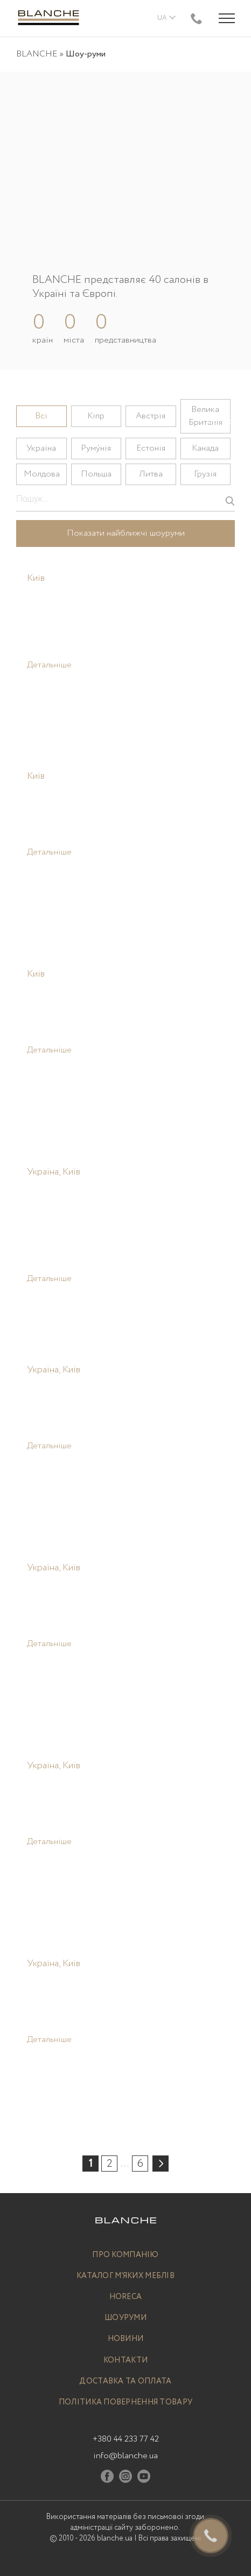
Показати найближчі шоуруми (126, 533)
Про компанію (125, 2255)
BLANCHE (36, 54)
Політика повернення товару (125, 2402)
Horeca (125, 2297)
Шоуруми (125, 2318)
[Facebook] (107, 2478)
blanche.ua (115, 2538)
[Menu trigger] (227, 18)
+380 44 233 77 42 (126, 2439)
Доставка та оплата (125, 2381)
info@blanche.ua (125, 2456)
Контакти (125, 2360)
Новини (126, 2339)
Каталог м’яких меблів (125, 2276)
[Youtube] (143, 2478)
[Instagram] (125, 2478)
